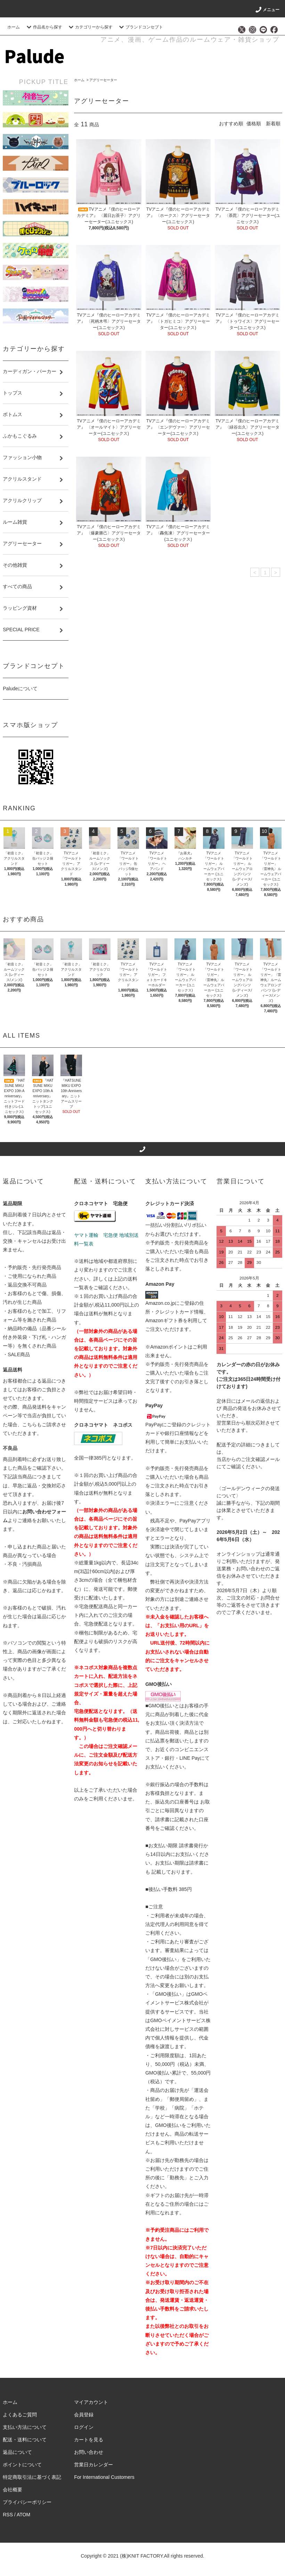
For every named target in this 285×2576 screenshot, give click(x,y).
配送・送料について (25, 2439)
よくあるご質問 (20, 2414)
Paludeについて (20, 688)
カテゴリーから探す (90, 27)
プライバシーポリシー (27, 2502)
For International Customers (104, 2477)
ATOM (23, 2514)
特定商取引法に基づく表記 (32, 2477)
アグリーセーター (103, 80)
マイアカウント (91, 2402)
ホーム (13, 27)
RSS (8, 2514)
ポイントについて (22, 2464)
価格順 (253, 123)
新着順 (273, 123)
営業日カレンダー (93, 2464)
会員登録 (83, 2414)
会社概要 (12, 2489)
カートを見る (88, 2439)
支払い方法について (25, 2427)
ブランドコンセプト (140, 27)
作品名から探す (43, 27)
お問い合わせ (88, 2452)
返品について (17, 2452)
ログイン (83, 2427)
